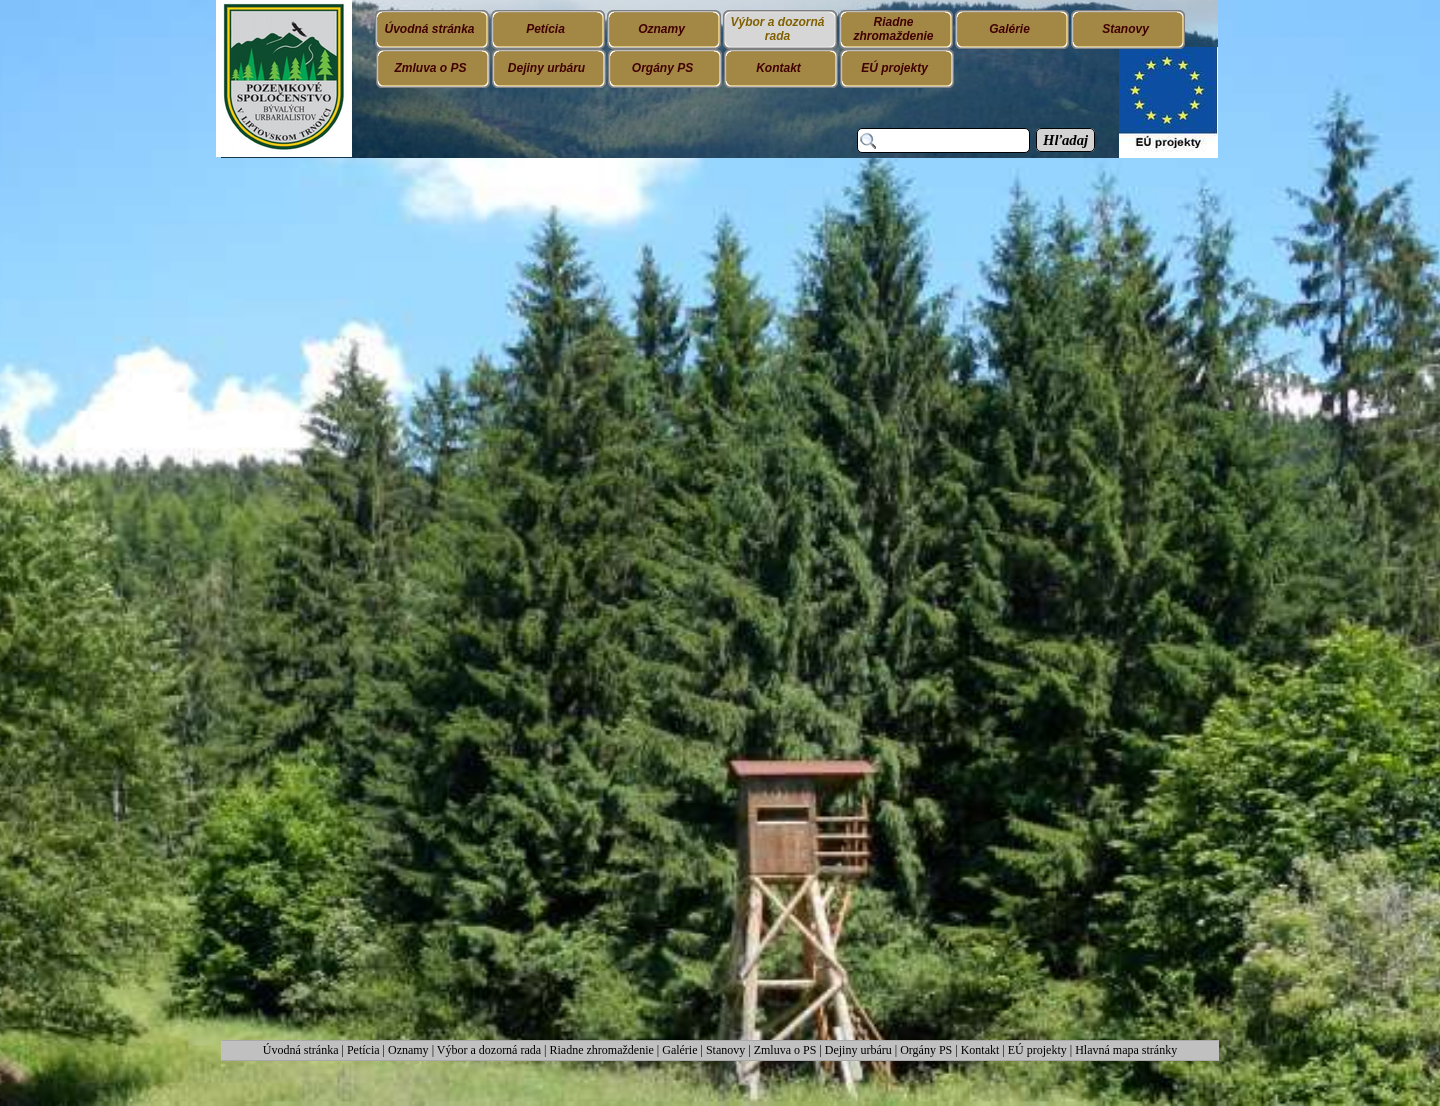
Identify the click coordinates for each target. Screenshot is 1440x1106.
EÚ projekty (1037, 1050)
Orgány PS (926, 1050)
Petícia (363, 1050)
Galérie (679, 1050)
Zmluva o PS (785, 1050)
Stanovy (727, 1050)
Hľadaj (1065, 140)
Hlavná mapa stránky (1126, 1050)
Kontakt (980, 1050)
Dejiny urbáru (858, 1050)
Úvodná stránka (302, 1050)
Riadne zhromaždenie (602, 1050)
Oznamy (410, 1050)
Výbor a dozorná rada (489, 1050)
